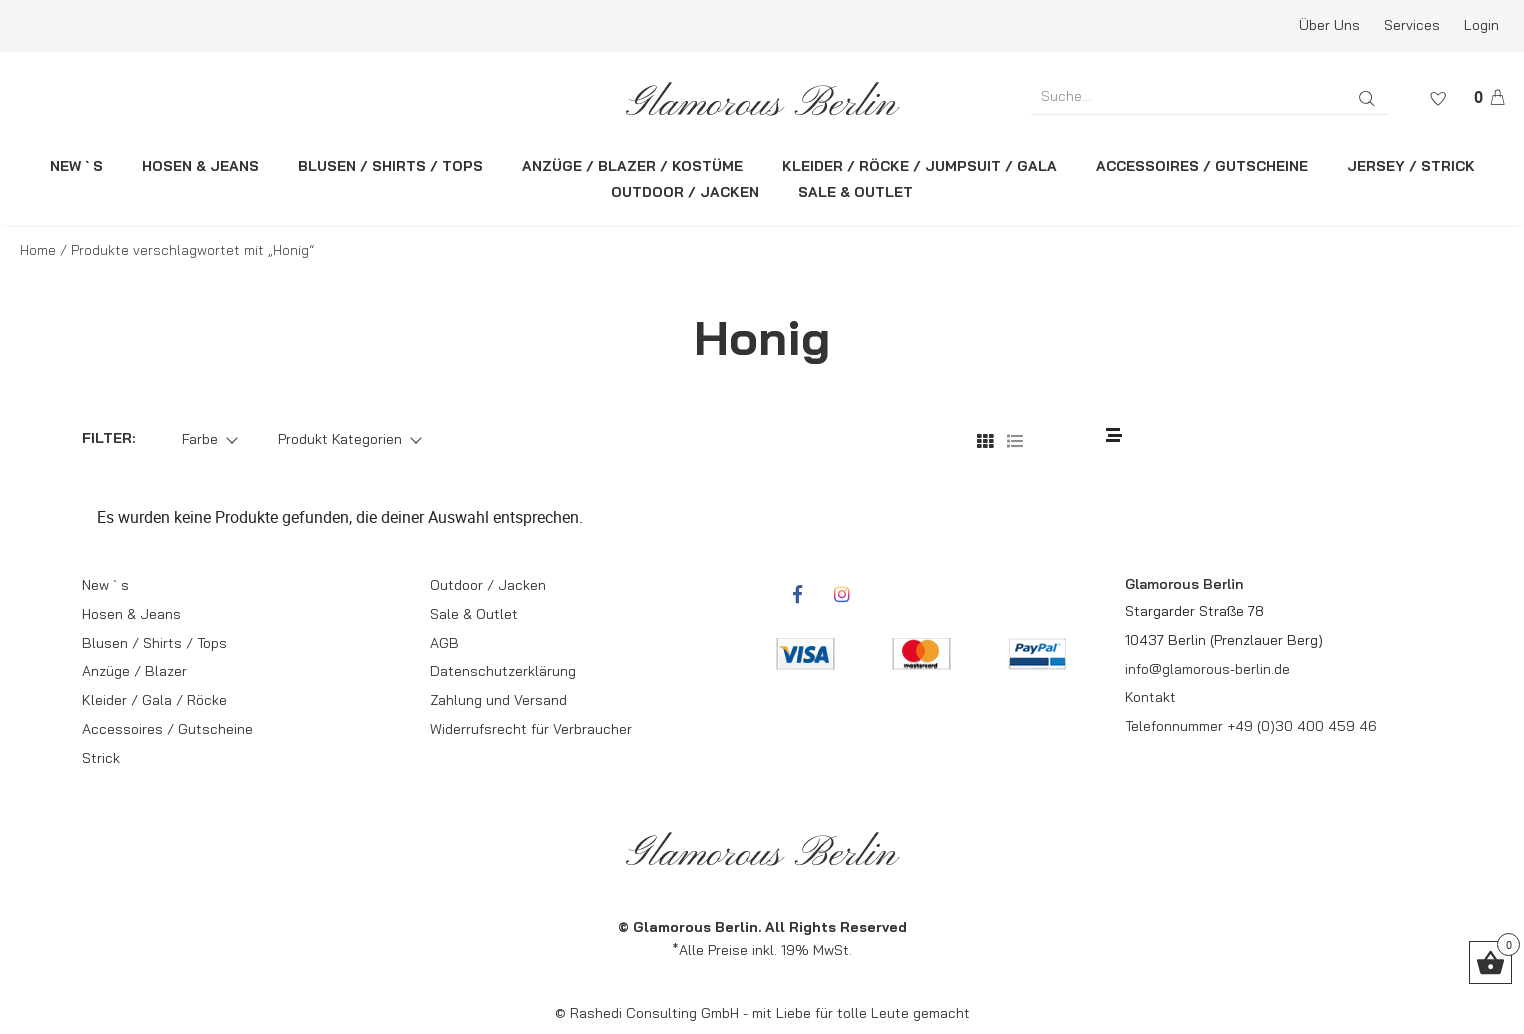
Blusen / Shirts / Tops (154, 643)
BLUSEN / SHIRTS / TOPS (390, 166)
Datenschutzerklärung (503, 671)
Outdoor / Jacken (488, 585)
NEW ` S (76, 166)
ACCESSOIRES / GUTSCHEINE (1202, 166)
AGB (444, 643)
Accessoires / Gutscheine (167, 729)
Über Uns (1329, 25)
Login (1481, 25)
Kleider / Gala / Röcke (154, 700)
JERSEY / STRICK (1411, 166)
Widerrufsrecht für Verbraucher (531, 729)
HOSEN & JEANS (200, 166)
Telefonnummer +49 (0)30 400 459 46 (1251, 726)
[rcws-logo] (762, 99)
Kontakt (1150, 697)
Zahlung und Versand (498, 700)
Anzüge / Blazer (134, 671)
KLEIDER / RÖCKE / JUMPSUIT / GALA (919, 166)
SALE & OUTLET (855, 192)
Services (1412, 25)
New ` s (105, 585)
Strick (101, 758)
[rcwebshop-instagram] (842, 594)
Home (38, 250)
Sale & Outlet (474, 614)
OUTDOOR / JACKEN (685, 192)
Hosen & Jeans (131, 614)
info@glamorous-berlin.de (1207, 669)
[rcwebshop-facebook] (797, 594)
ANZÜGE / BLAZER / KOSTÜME (632, 166)
